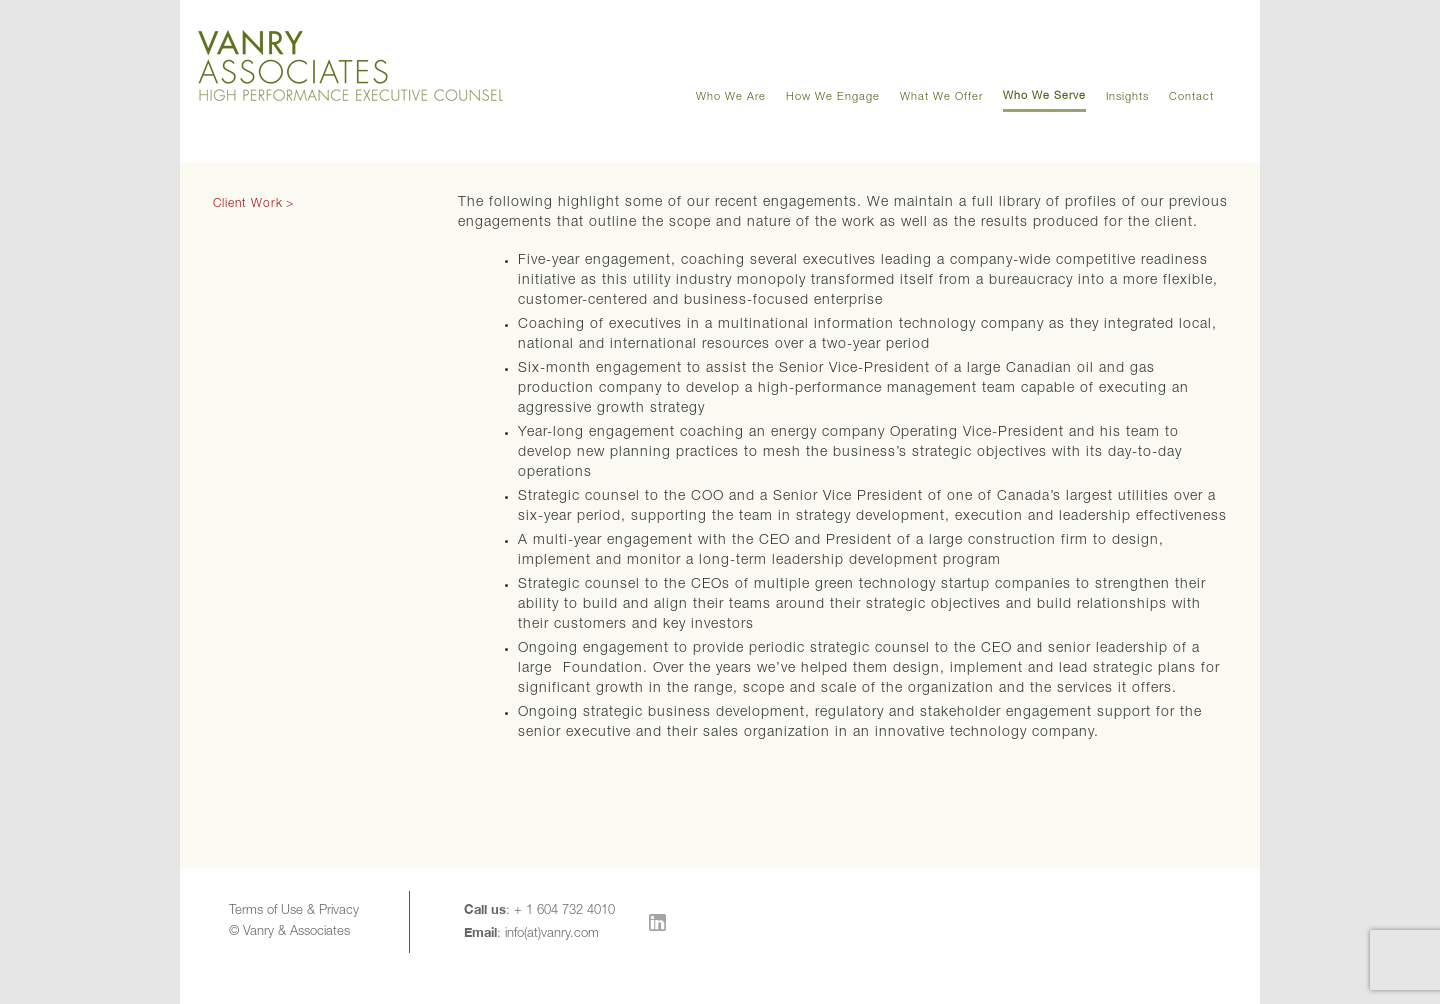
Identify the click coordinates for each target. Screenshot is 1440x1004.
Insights (1127, 97)
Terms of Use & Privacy (294, 911)
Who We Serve (1044, 96)
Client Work (248, 204)
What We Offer (941, 97)
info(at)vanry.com (552, 934)
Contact (1191, 97)
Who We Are (731, 97)
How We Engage (833, 97)
